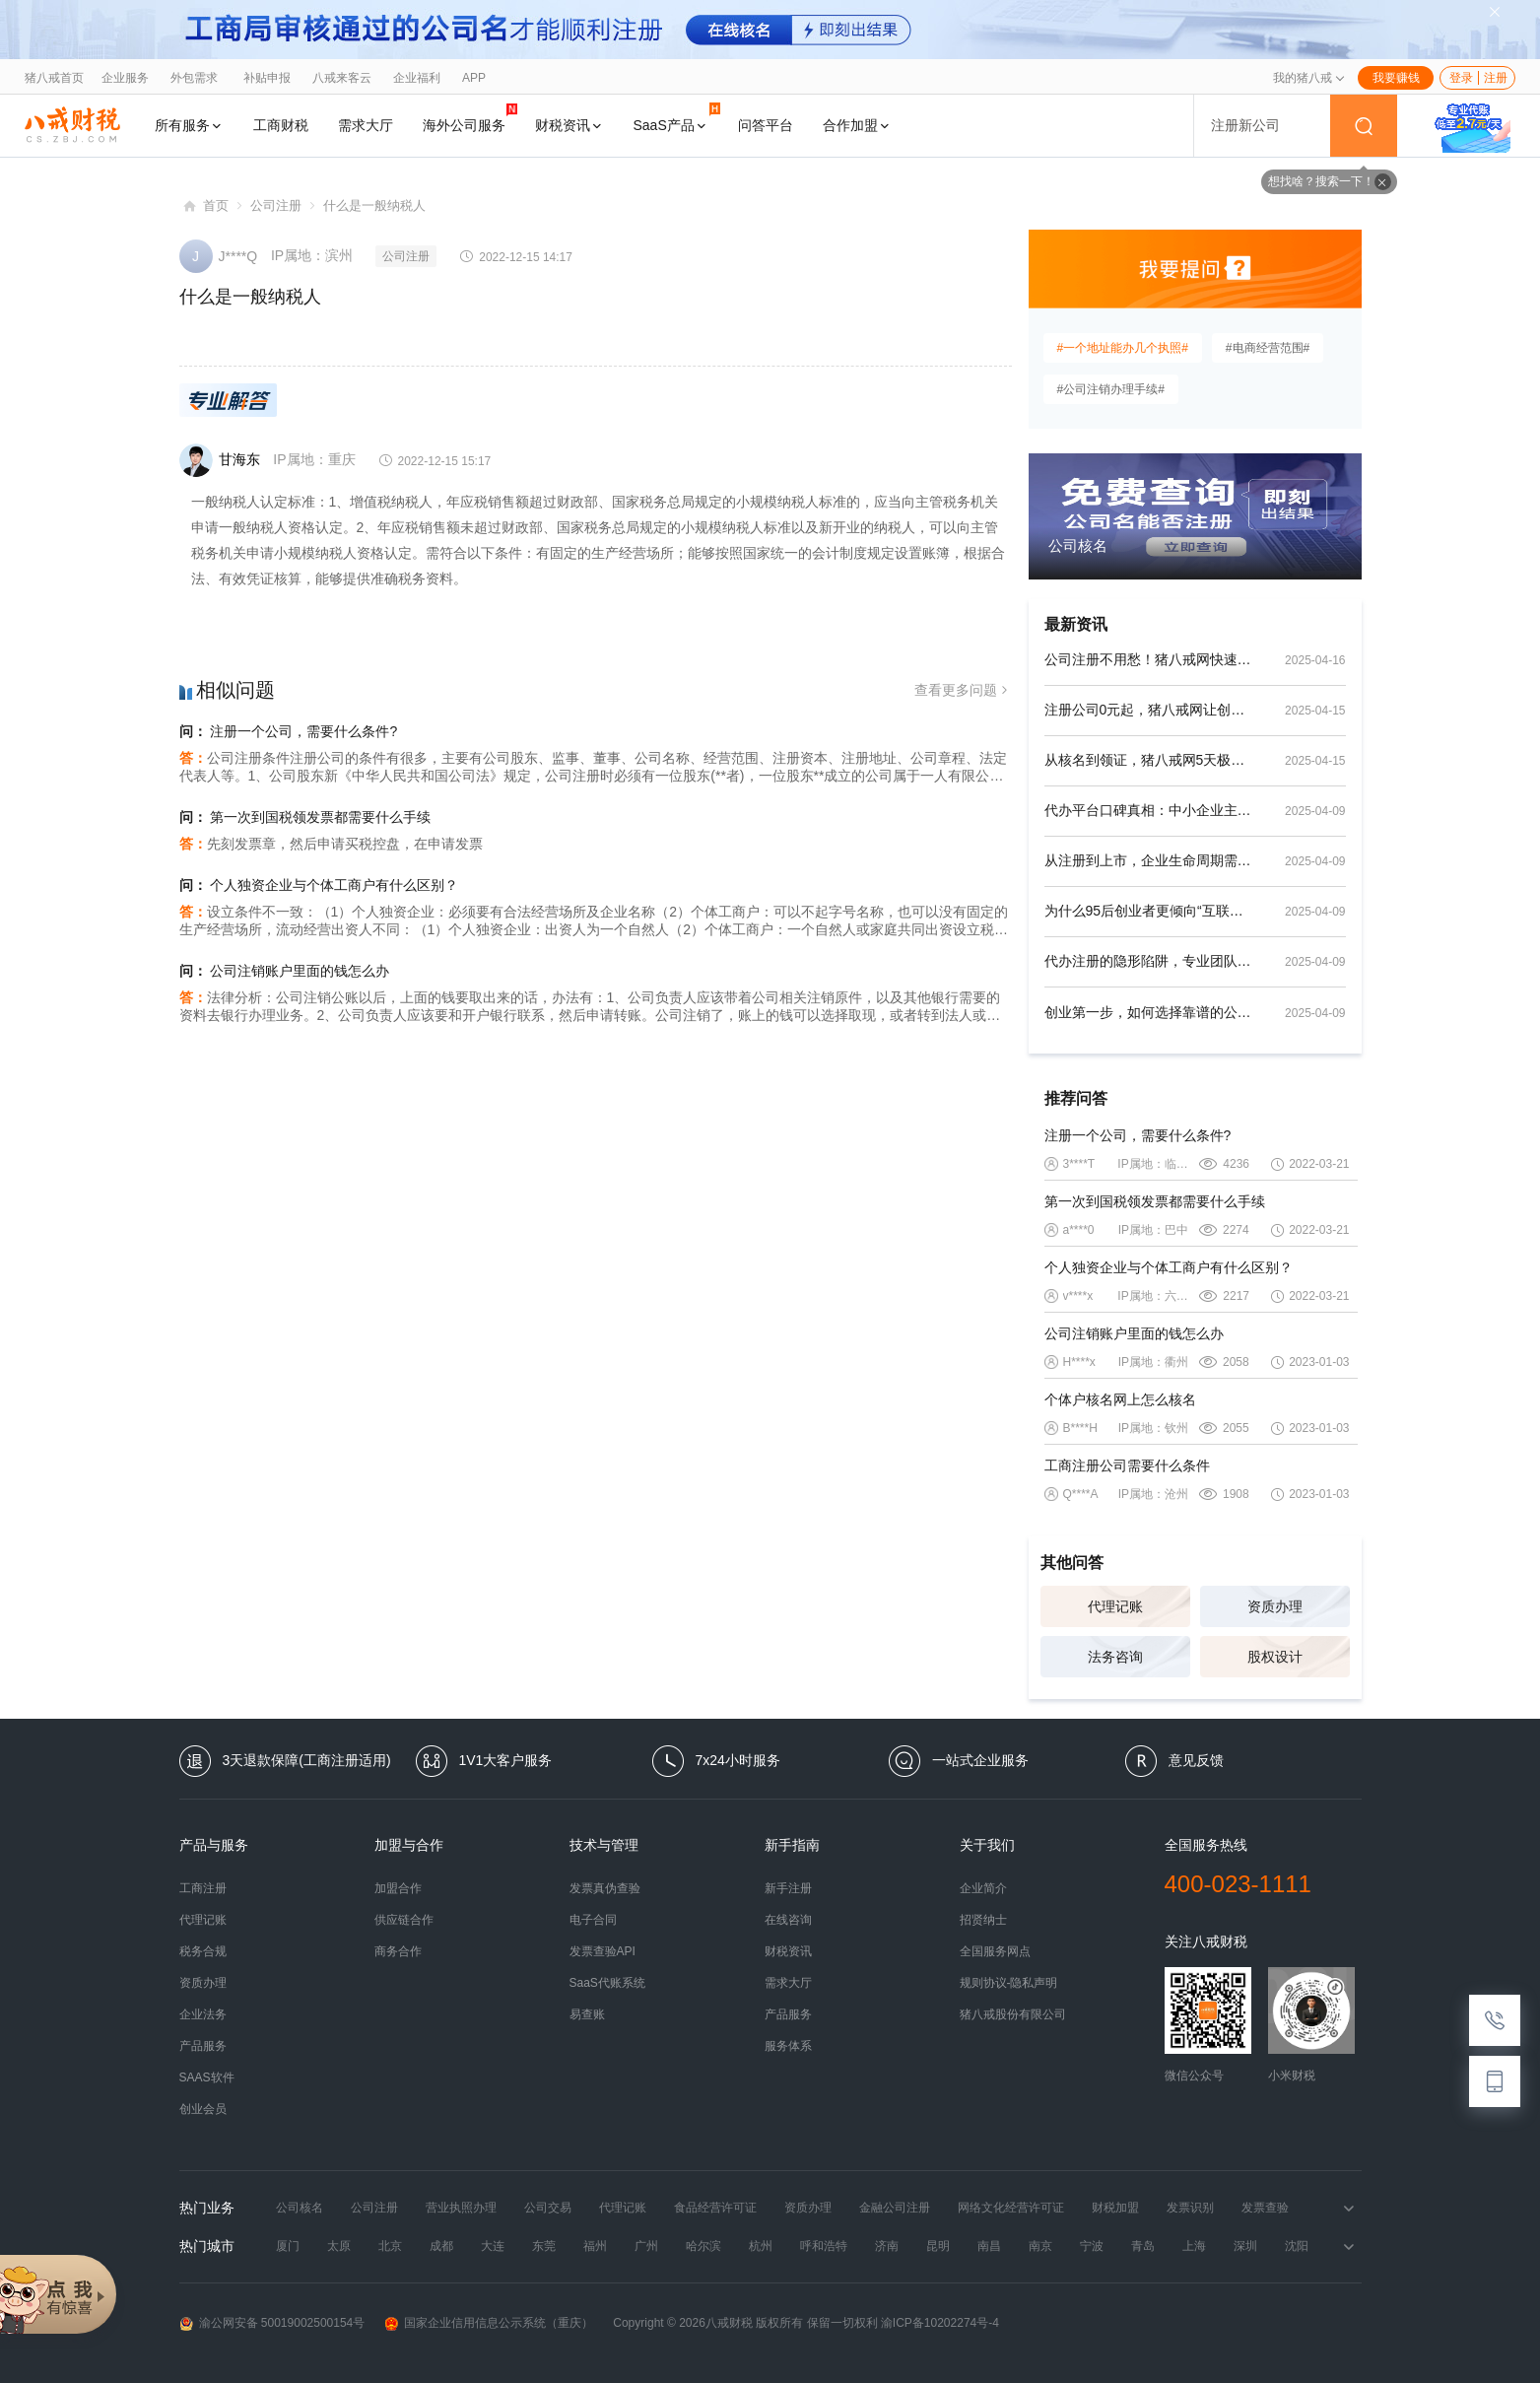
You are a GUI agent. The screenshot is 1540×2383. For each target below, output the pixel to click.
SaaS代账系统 (607, 1983)
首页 (216, 205)
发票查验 (1265, 2207)
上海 (1194, 2246)
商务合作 (398, 1951)
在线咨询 (788, 1920)
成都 (441, 2246)
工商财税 (280, 125)
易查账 (587, 2014)
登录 (1461, 78)
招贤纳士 (983, 1920)
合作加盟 (857, 125)
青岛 (1143, 2246)
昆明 (938, 2246)
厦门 (288, 2246)
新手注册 (788, 1888)
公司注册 (275, 205)
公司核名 (299, 2207)
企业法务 (203, 2014)
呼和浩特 (823, 2246)
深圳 (1245, 2246)
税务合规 (203, 1951)
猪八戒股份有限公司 (1013, 2014)
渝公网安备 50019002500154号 (272, 2323)
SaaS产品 (677, 117)
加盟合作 (398, 1888)
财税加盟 (1115, 2207)
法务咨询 (1115, 1657)
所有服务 (189, 125)
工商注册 (203, 1888)
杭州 (760, 2246)
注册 (1495, 78)
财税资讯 (569, 125)
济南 (887, 2246)
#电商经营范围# (1267, 348)
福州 (595, 2246)
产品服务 (203, 2046)
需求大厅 (365, 125)
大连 (492, 2246)
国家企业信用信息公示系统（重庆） (488, 2323)
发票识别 (1190, 2207)
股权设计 (1275, 1657)
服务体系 (788, 2046)
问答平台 (765, 125)
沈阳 (1296, 2246)
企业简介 (983, 1888)
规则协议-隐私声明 (1009, 1983)
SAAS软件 (206, 2077)
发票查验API (602, 1951)
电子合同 (593, 1920)
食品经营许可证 (715, 2207)
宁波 (1092, 2246)
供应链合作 (404, 1920)
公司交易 (547, 2207)
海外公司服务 (470, 117)
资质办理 (1275, 1606)
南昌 (989, 2246)
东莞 (544, 2246)
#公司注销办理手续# (1111, 389)
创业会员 (203, 2109)
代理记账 (1115, 1606)
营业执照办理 (461, 2207)
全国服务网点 (995, 1951)
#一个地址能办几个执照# (1122, 348)
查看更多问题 (963, 690)
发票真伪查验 (604, 1888)
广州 (646, 2246)
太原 (339, 2246)
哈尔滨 (703, 2246)
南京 (1040, 2246)
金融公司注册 (894, 2207)
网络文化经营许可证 (1011, 2207)
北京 (390, 2246)
